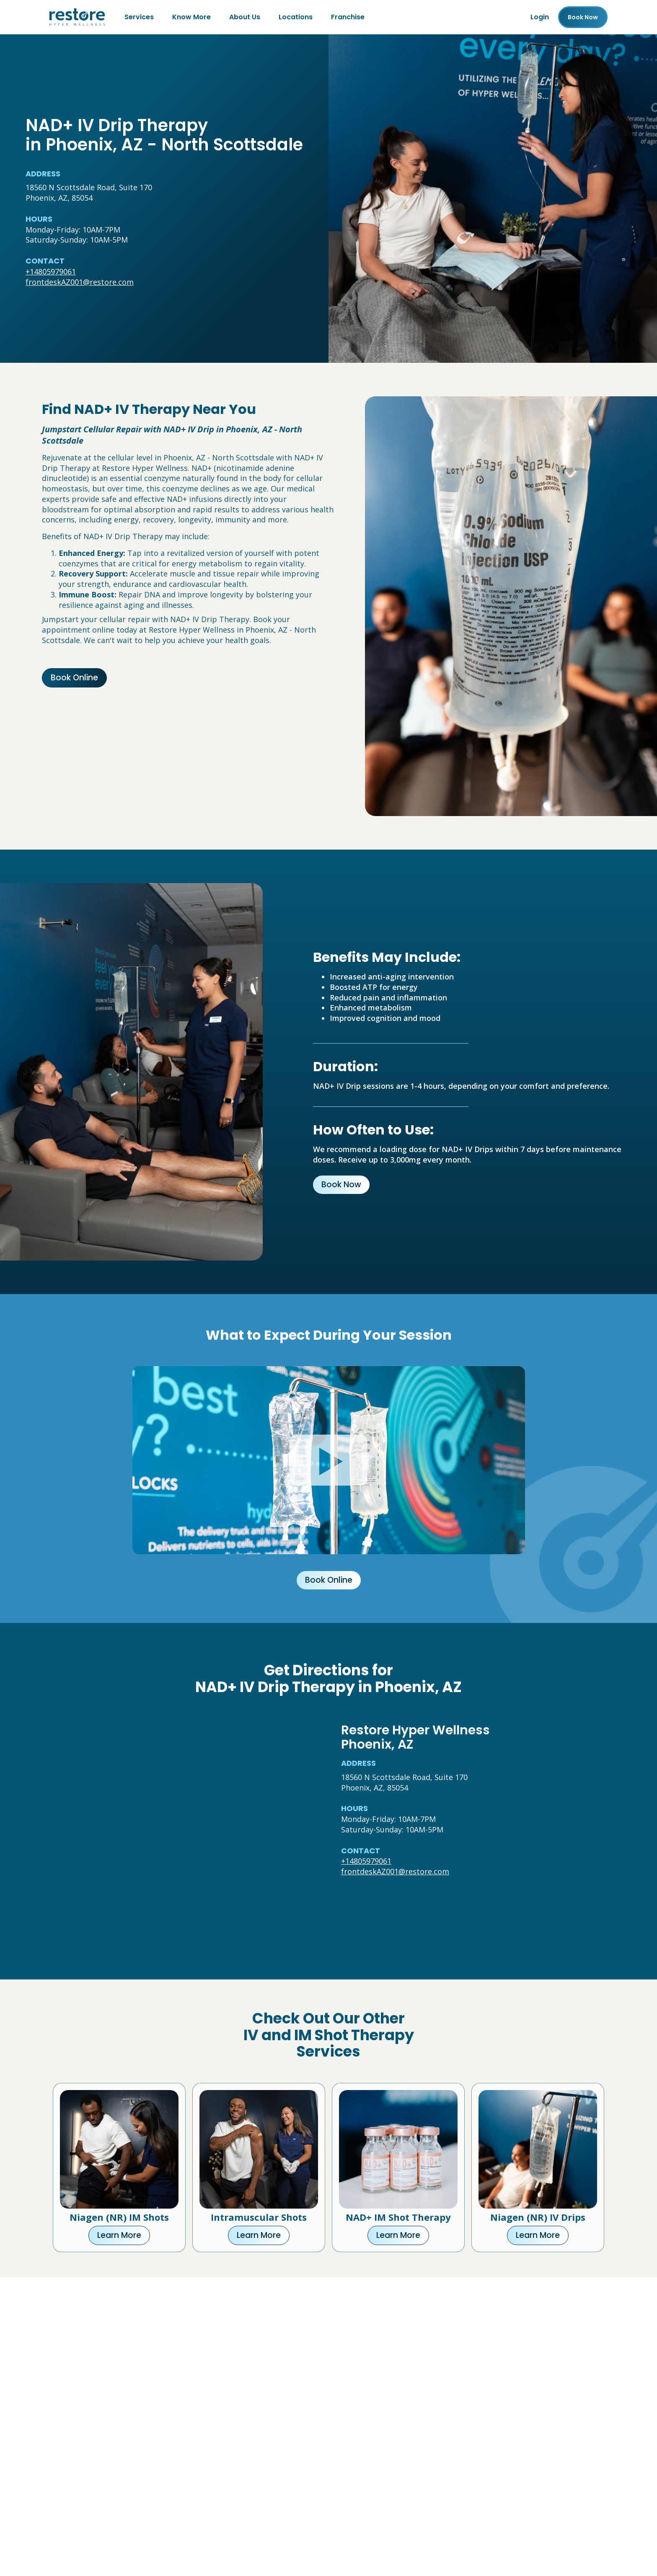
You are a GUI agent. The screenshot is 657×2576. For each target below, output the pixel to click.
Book (583, 17)
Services (139, 17)
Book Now (341, 1184)
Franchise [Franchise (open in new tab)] (348, 17)
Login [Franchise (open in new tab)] (539, 17)
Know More (191, 17)
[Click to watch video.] (328, 1460)
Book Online (74, 677)
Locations (296, 17)
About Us (244, 17)
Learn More (119, 2235)
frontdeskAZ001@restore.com (80, 282)
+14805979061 (51, 271)
